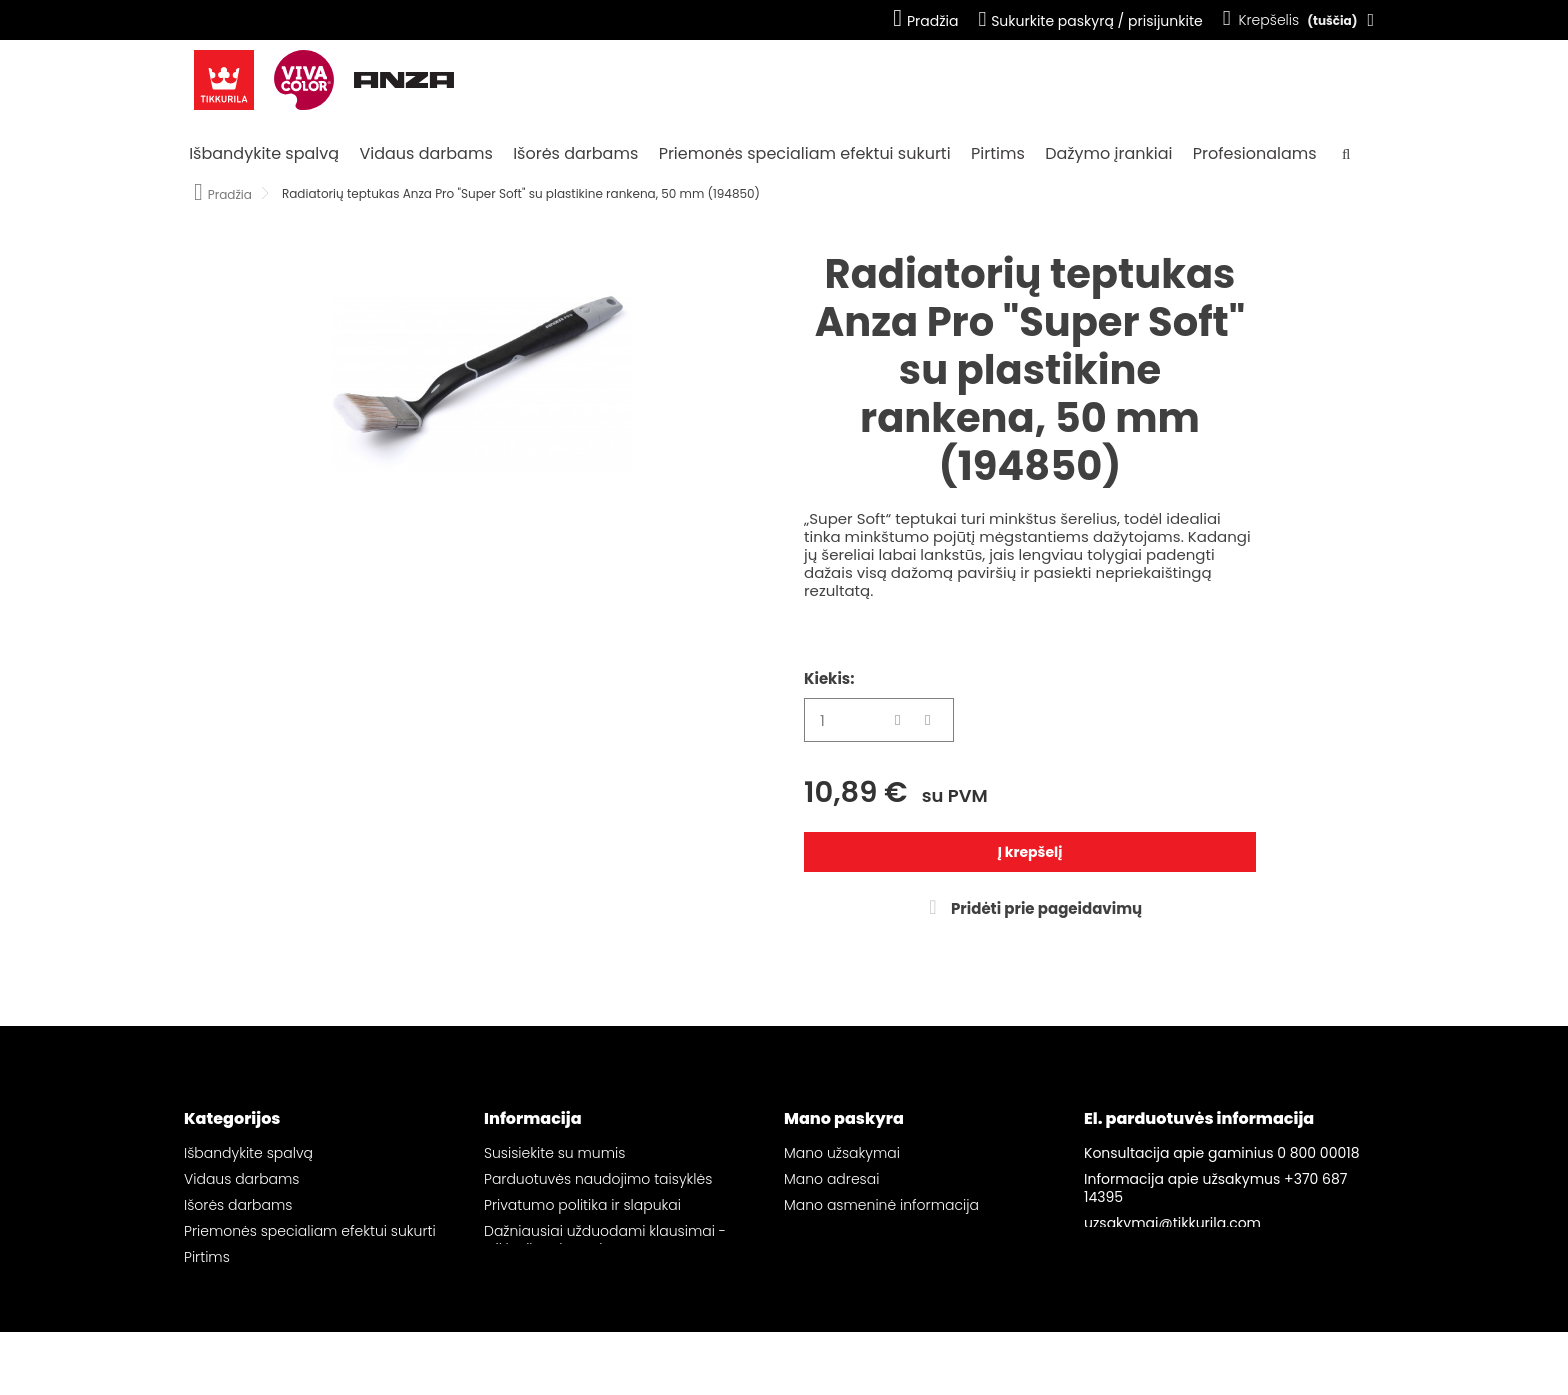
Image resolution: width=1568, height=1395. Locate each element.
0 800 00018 (1318, 1153)
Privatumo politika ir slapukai (582, 1205)
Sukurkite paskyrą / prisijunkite (1090, 21)
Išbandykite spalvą (264, 153)
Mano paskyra (844, 1118)
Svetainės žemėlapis (554, 1275)
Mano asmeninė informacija (881, 1205)
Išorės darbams (575, 153)
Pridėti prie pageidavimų (1045, 908)
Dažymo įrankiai (1108, 153)
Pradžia (925, 21)
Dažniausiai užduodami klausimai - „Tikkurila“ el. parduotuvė (605, 1240)
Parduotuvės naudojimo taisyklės (598, 1179)
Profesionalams (1255, 153)
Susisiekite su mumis (554, 1153)
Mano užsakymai (842, 1153)
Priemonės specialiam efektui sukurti (805, 153)
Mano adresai (831, 1179)
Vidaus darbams (425, 153)
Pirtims (998, 153)
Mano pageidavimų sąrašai (879, 1231)
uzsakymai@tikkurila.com (1172, 1223)
